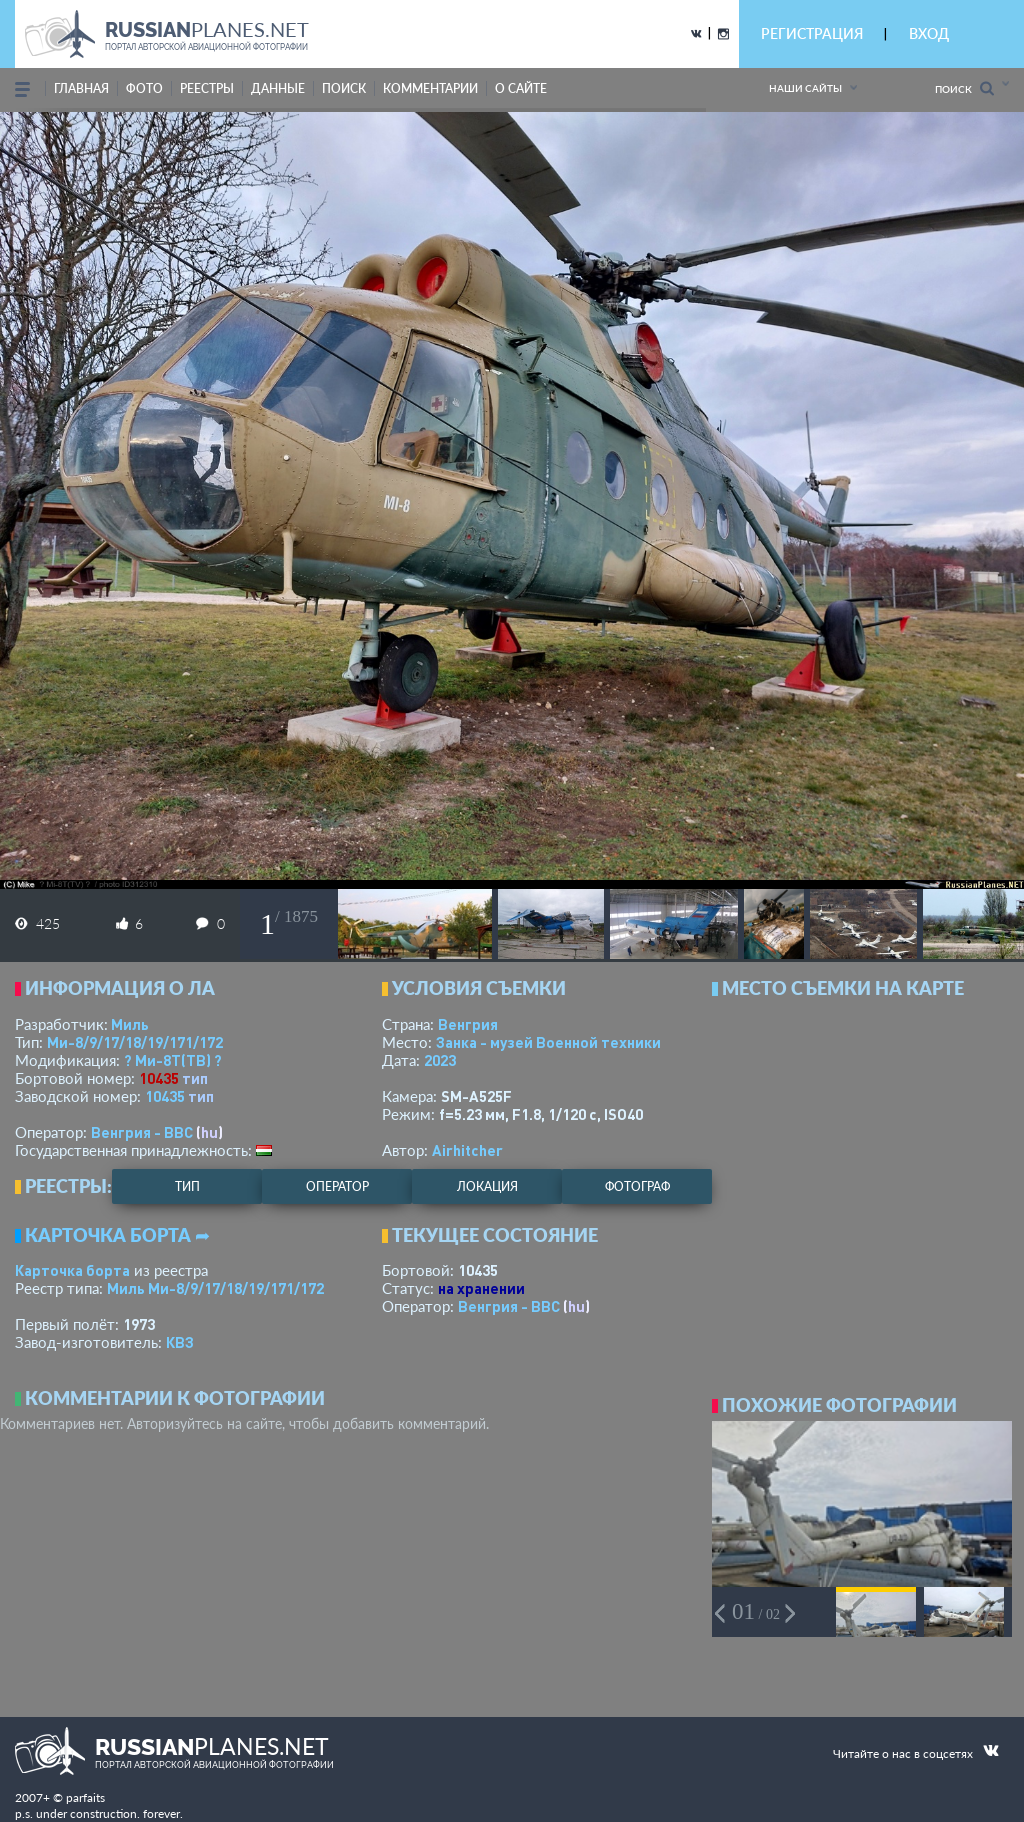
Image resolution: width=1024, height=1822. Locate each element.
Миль (130, 1024)
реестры (207, 88)
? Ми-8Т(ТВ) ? (173, 1060)
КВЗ (180, 1342)
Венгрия (468, 1024)
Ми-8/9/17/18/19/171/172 (135, 1042)
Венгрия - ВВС (142, 1132)
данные (278, 88)
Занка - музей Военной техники (548, 1042)
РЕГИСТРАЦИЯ (812, 33)
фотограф (637, 1186)
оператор (337, 1186)
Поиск (964, 88)
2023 (440, 1060)
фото (144, 88)
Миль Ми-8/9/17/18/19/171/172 (215, 1288)
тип (195, 1078)
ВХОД (929, 33)
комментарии (430, 88)
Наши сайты (805, 88)
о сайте (521, 88)
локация (487, 1186)
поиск (344, 88)
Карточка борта (72, 1270)
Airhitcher (467, 1150)
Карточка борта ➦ (117, 1235)
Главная (81, 88)
